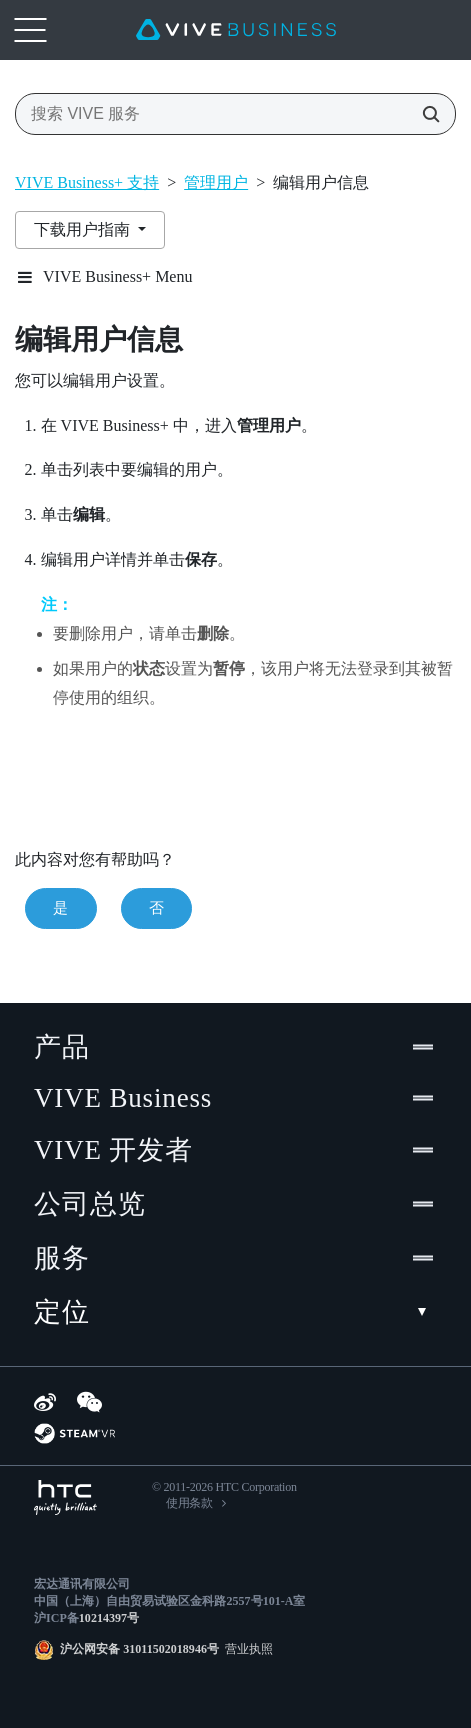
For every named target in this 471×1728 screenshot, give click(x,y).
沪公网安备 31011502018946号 (139, 1649)
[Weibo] (45, 1402)
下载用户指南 (84, 229)
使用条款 (189, 1503)
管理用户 (216, 182)
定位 (235, 1312)
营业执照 (246, 1649)
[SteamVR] (74, 1433)
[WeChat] (89, 1402)
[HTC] (65, 1497)
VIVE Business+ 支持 (87, 182)
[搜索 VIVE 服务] (425, 114)
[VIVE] (236, 30)
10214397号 (109, 1618)
